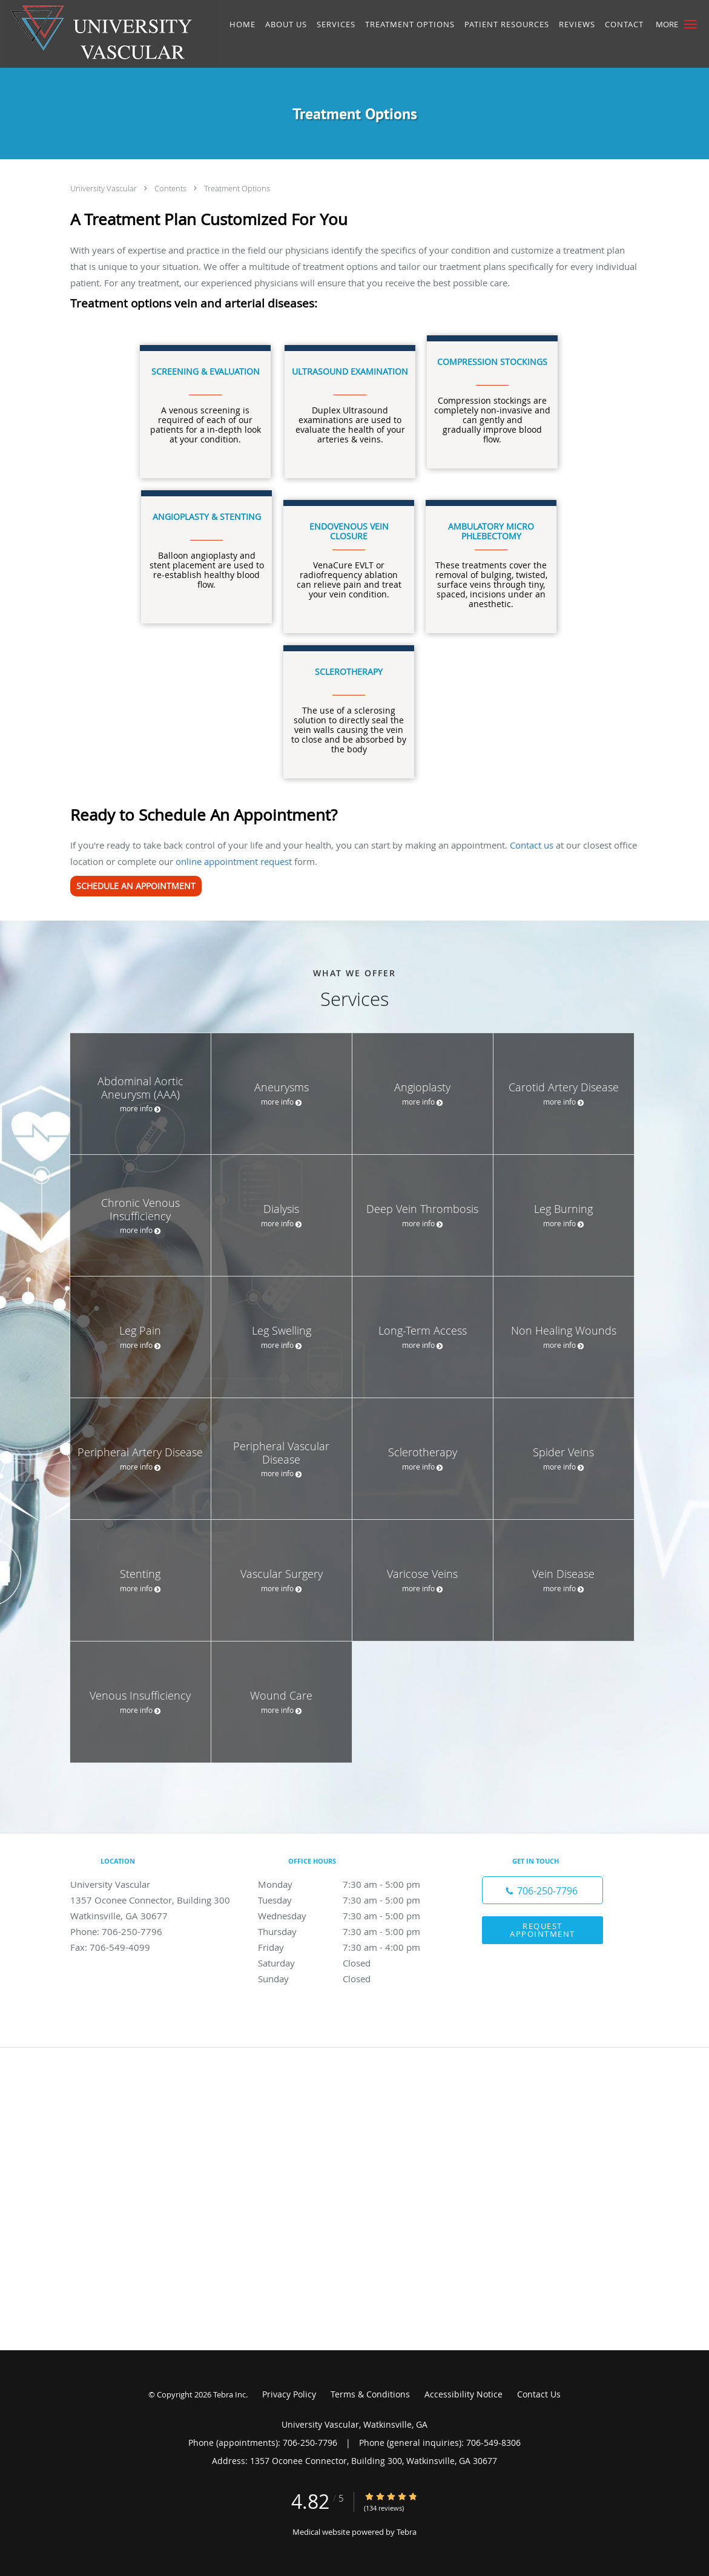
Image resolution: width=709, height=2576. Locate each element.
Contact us (531, 845)
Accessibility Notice (463, 2394)
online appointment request (234, 861)
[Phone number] (542, 1890)
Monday (352, 1884)
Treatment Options (237, 188)
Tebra (407, 2531)
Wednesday (352, 1916)
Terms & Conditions (370, 2394)
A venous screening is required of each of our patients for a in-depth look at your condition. (205, 405)
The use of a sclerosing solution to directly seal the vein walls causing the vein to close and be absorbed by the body (348, 710)
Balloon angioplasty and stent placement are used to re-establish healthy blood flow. (207, 550)
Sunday (352, 1978)
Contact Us (539, 2394)
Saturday (352, 1963)
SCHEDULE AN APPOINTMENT (136, 886)
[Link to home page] (109, 34)
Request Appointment (542, 1929)
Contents (171, 188)
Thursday (352, 1931)
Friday (352, 1947)
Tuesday (352, 1900)
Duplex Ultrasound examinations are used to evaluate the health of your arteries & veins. (350, 405)
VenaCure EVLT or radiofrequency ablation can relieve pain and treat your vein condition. (349, 560)
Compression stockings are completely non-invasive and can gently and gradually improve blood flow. (492, 400)
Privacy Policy (289, 2394)
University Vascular (104, 188)
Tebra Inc (229, 2394)
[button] (690, 24)
